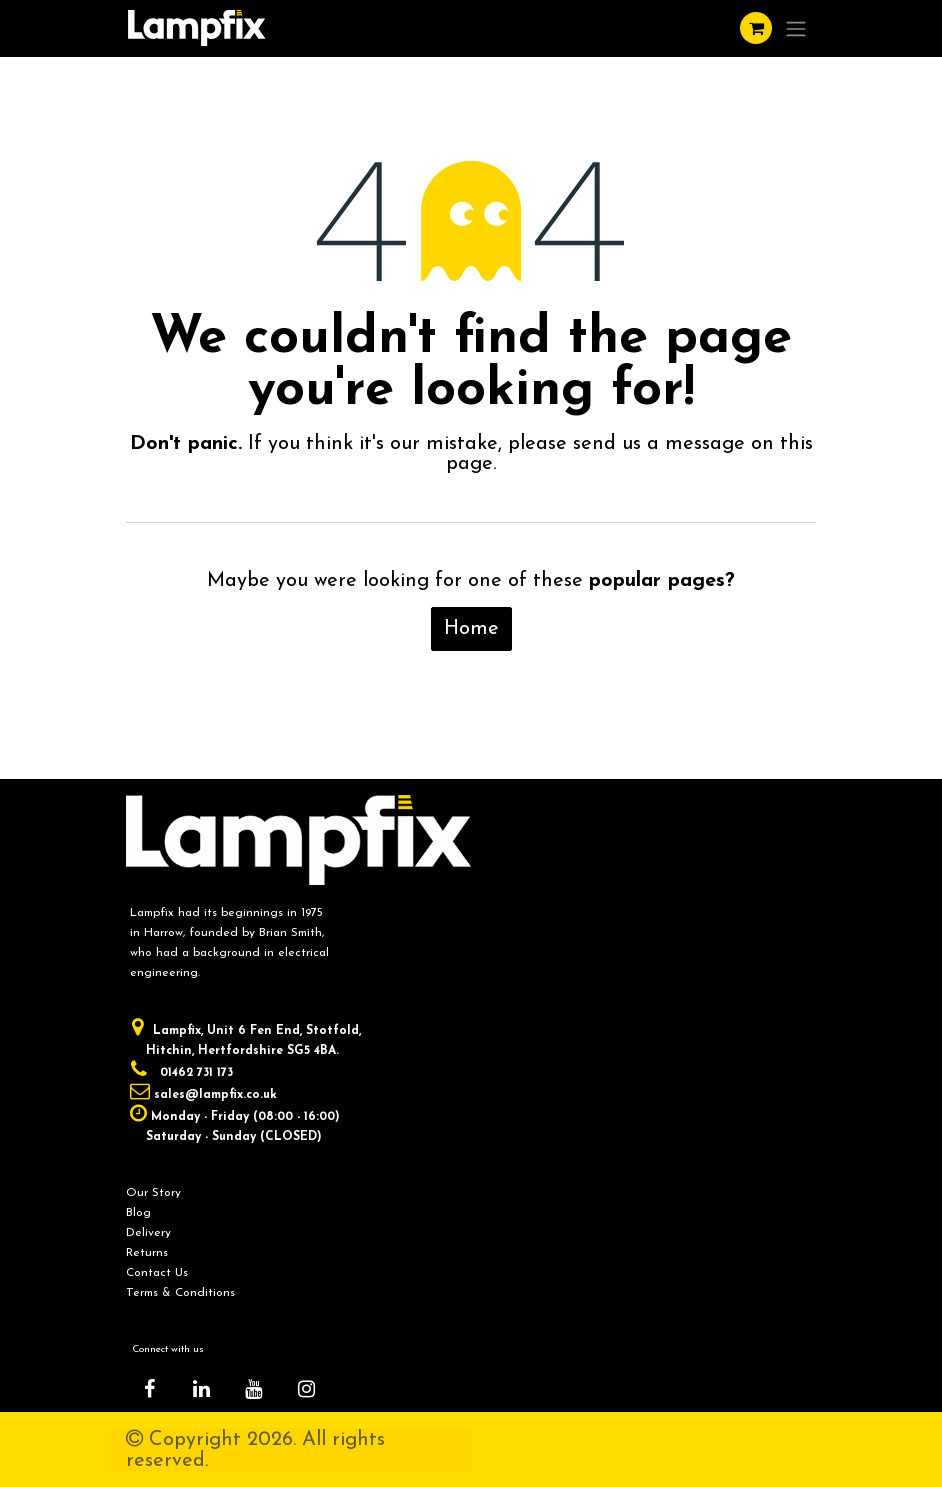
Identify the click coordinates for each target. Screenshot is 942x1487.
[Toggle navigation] (796, 28)
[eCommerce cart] (756, 28)
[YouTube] (254, 1389)
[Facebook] (149, 1389)
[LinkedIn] (202, 1389)
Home (471, 629)
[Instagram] (306, 1389)
